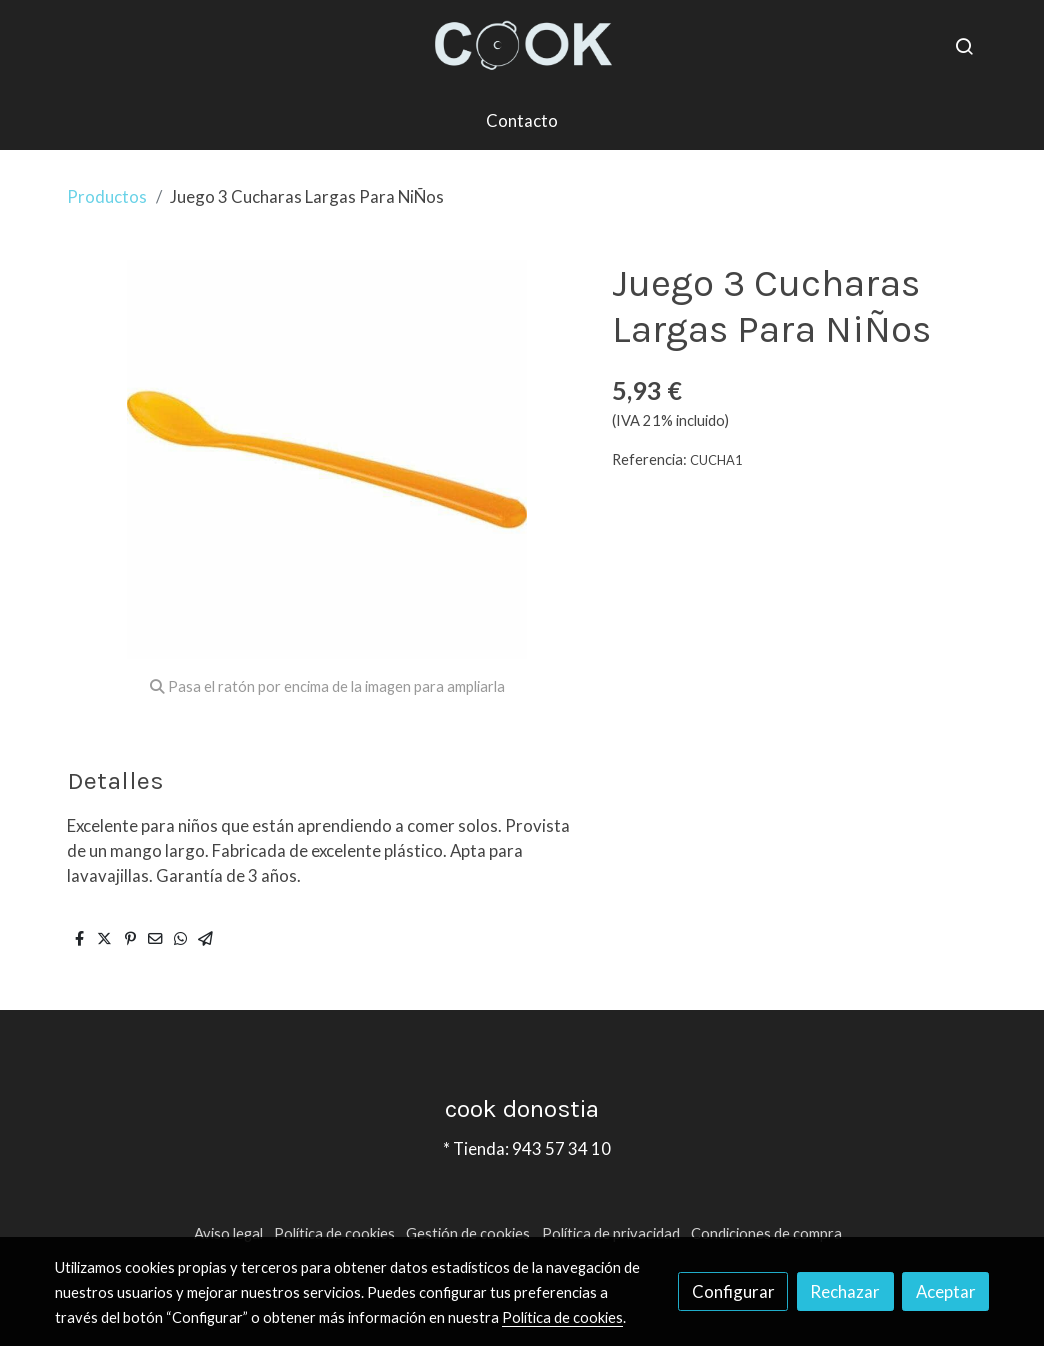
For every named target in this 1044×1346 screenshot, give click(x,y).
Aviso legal (228, 1233)
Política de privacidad (611, 1233)
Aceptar (946, 1291)
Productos (107, 196)
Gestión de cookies (468, 1233)
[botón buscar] (964, 46)
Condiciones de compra (766, 1233)
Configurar (733, 1291)
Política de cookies (334, 1233)
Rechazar (845, 1291)
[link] (522, 46)
